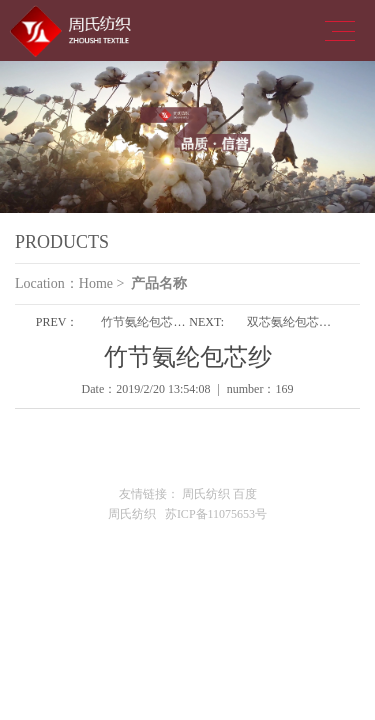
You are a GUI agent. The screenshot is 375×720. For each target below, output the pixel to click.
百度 (245, 494)
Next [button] (323, 137)
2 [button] (203, 233)
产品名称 (159, 283)
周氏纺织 (206, 494)
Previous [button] (53, 137)
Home (96, 283)
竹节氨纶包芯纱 (143, 322)
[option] (187, 137)
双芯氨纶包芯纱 (289, 322)
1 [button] (173, 233)
